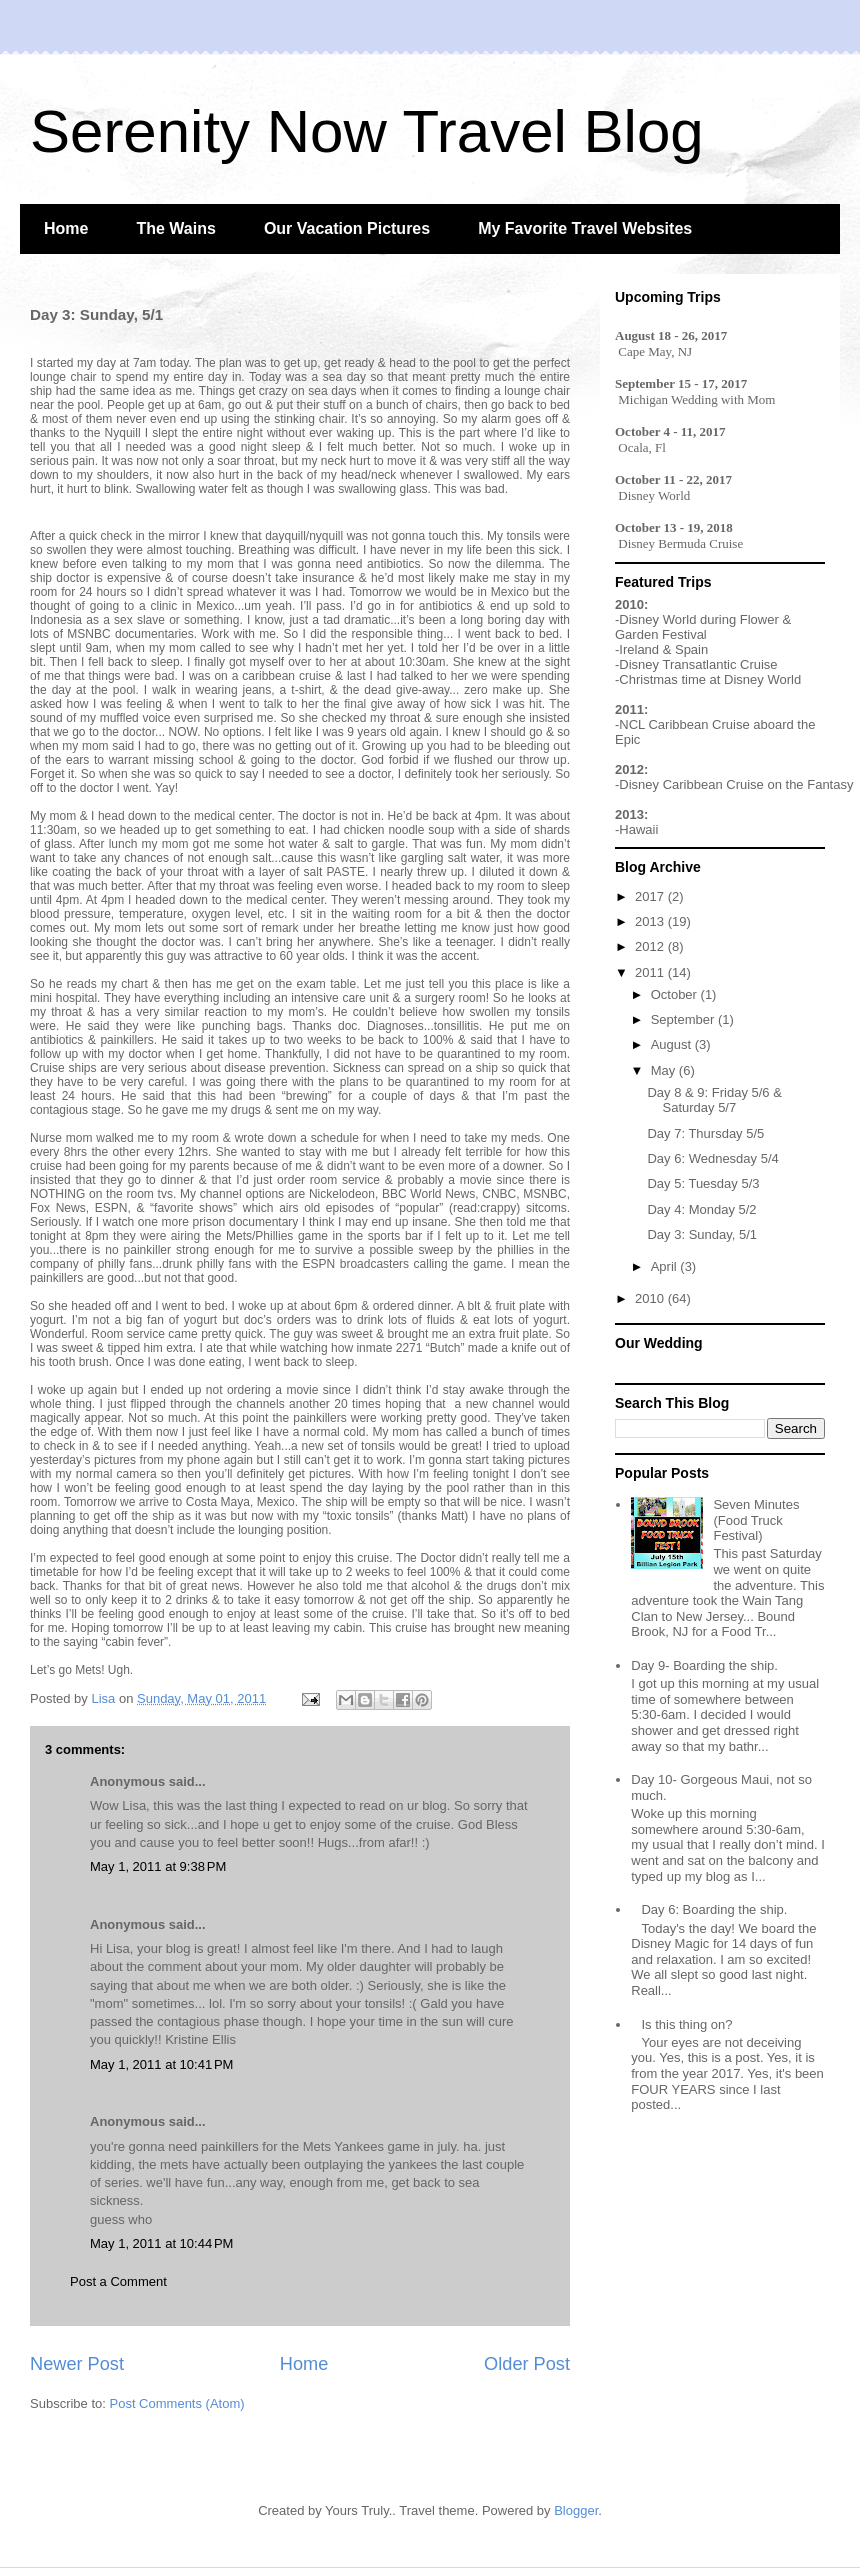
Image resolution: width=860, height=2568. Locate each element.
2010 (651, 1298)
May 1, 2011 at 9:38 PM (158, 1866)
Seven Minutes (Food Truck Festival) (756, 1520)
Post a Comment (118, 2281)
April (666, 1266)
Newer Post (77, 2364)
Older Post (527, 2364)
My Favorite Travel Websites (585, 228)
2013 (651, 921)
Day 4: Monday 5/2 (701, 1209)
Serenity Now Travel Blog (367, 131)
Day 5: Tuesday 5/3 (703, 1183)
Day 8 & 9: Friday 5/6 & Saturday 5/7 (714, 1100)
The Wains (175, 228)
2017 (651, 896)
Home (66, 228)
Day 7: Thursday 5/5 (705, 1133)
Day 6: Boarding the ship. (714, 1909)
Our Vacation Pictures (347, 228)
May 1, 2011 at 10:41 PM (161, 2064)
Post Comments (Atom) (177, 2403)
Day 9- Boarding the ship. (704, 1665)
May (665, 1070)
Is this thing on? (686, 2024)
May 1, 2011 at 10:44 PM (161, 2243)
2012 (651, 946)
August (673, 1044)
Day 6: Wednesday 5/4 (712, 1158)
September (684, 1019)
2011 (651, 972)
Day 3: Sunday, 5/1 (702, 1234)
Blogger (576, 2510)
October (676, 994)
